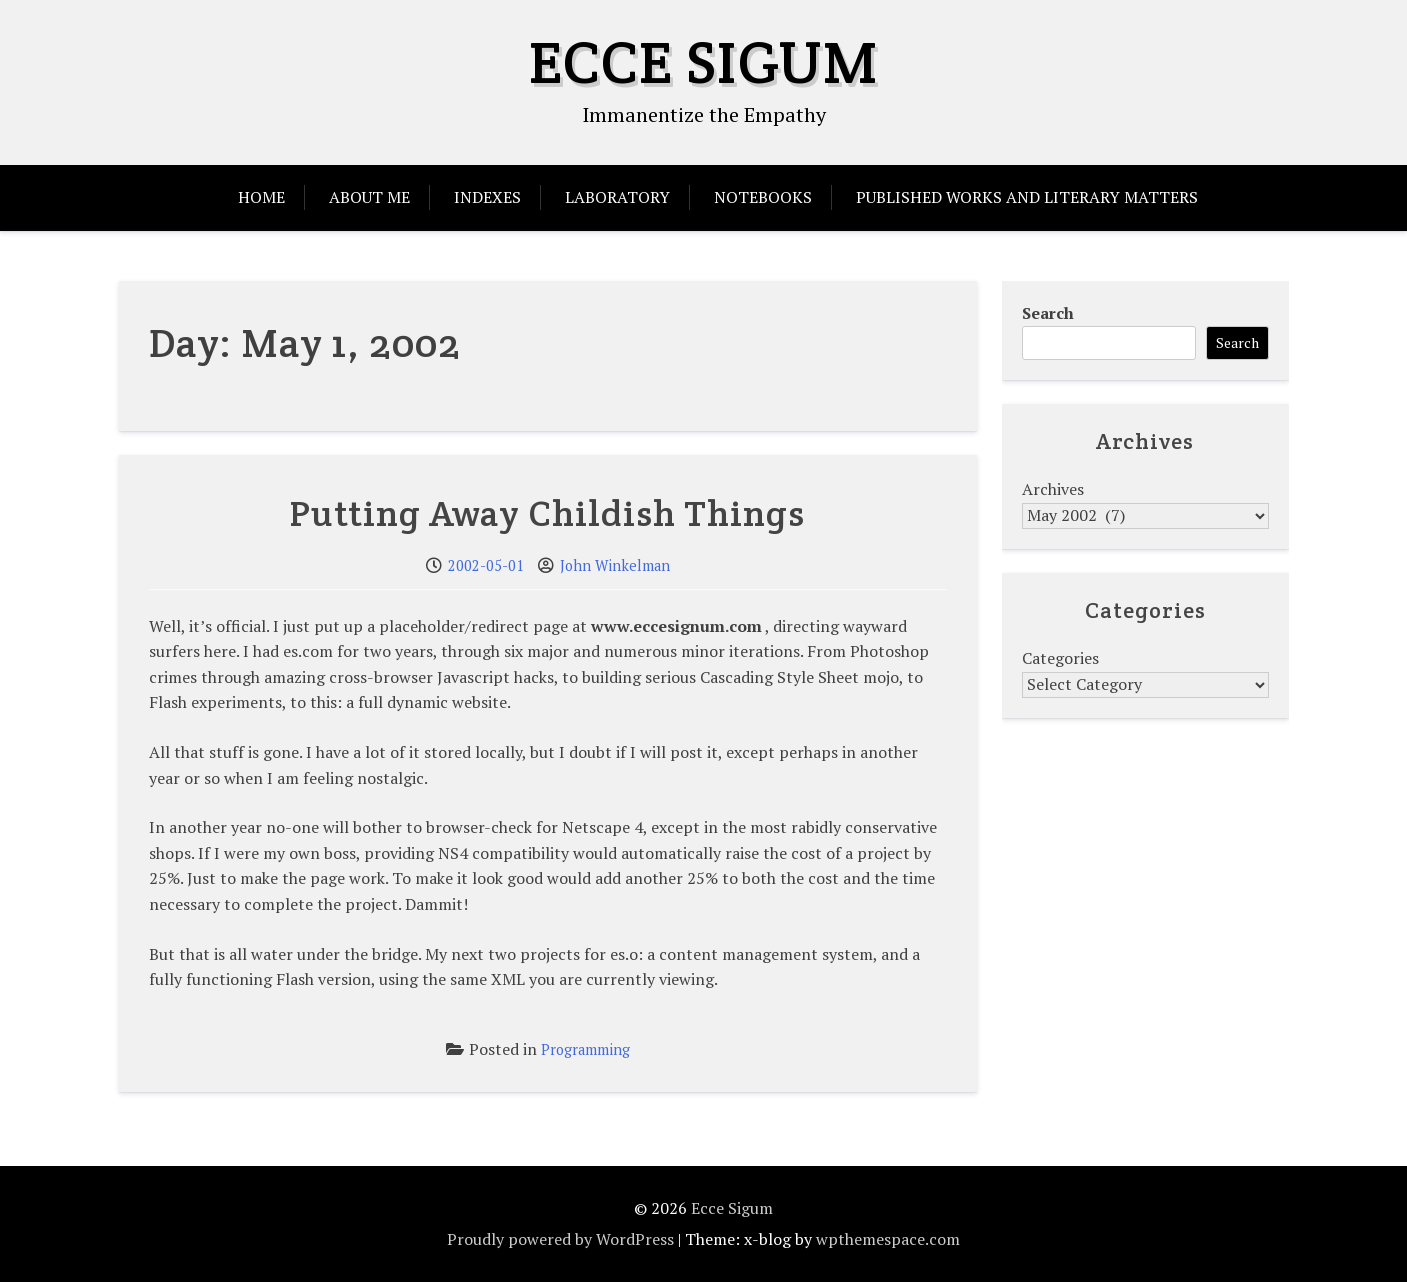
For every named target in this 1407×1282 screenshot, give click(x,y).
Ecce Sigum (703, 62)
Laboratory (617, 197)
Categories (1060, 658)
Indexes (487, 197)
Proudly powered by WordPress (560, 1239)
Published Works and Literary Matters (1027, 197)
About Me (369, 197)
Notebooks (763, 197)
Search (1048, 313)
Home (261, 197)
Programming (585, 1049)
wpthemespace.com (888, 1239)
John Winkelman (615, 565)
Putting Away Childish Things (547, 513)
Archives (1053, 489)
